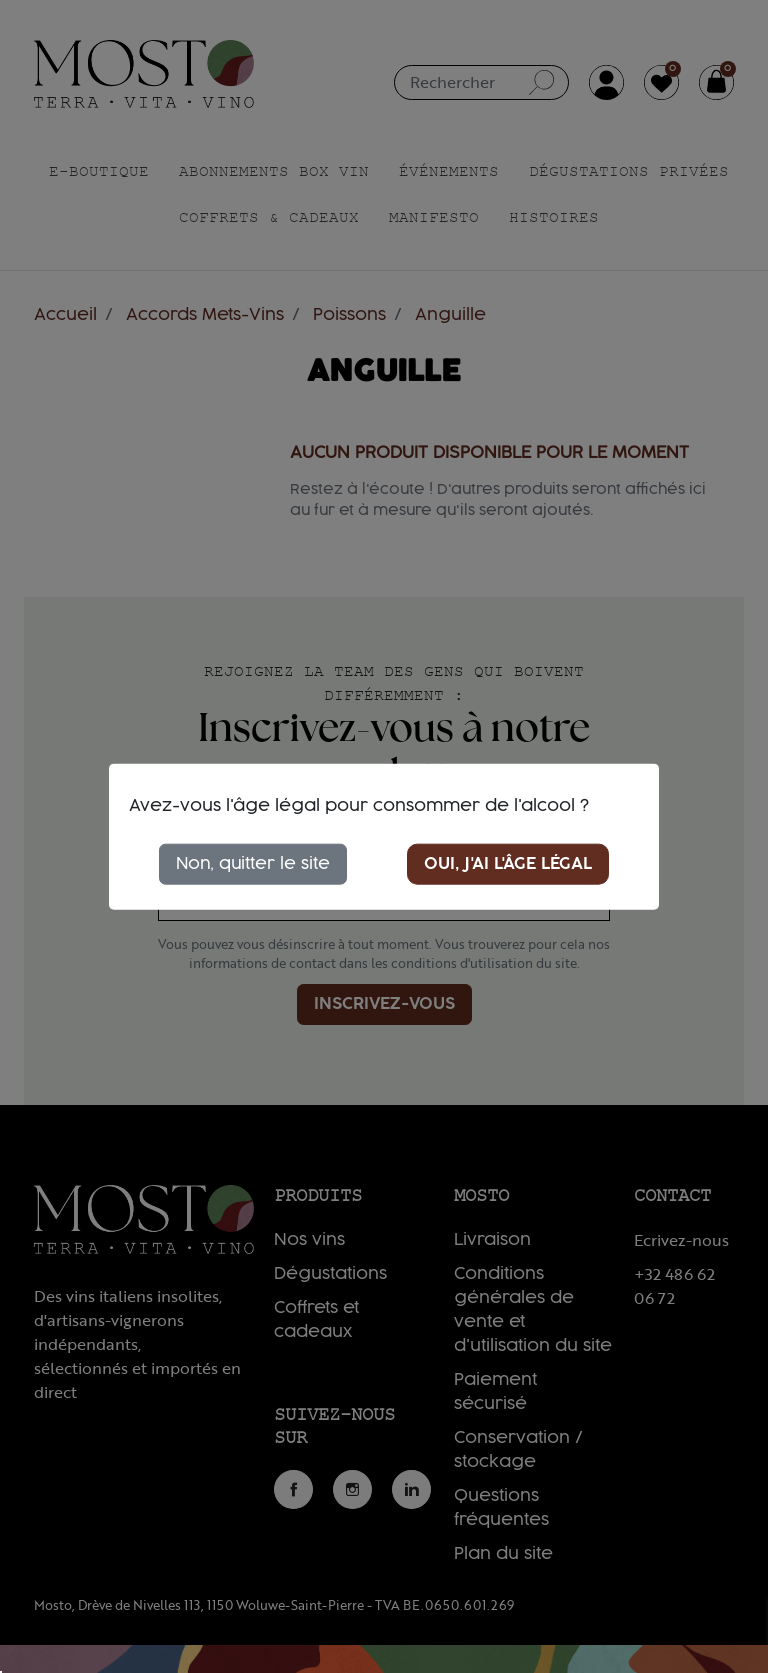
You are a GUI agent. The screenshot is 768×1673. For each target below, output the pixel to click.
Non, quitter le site (253, 863)
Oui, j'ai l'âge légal (508, 863)
